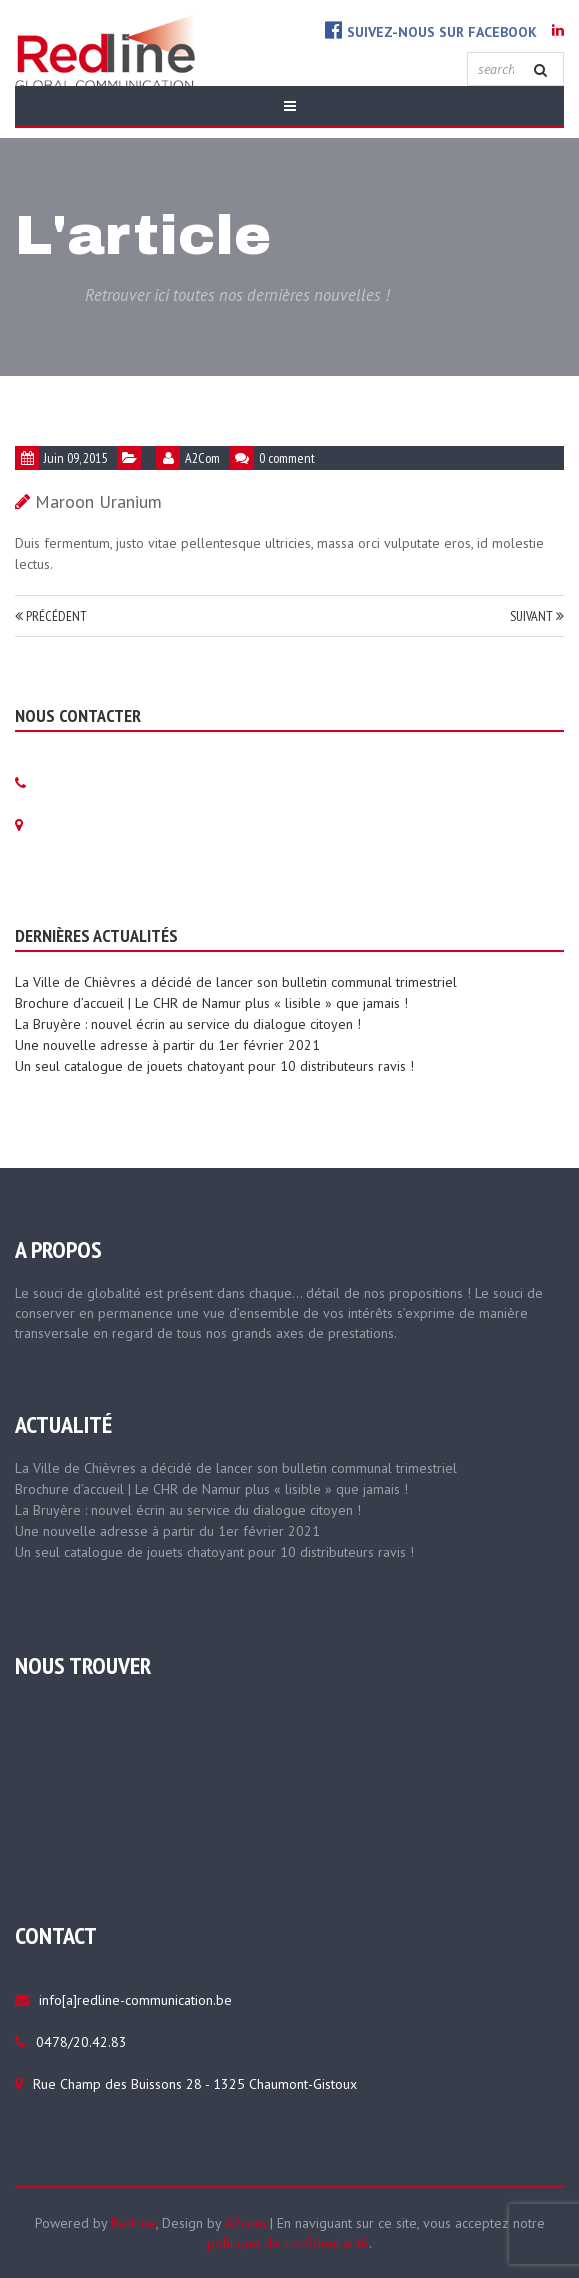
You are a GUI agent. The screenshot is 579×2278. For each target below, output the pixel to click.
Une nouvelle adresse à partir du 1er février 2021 (167, 1045)
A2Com (202, 458)
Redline (133, 2223)
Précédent (51, 616)
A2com (245, 2223)
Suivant (537, 616)
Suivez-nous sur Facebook (431, 30)
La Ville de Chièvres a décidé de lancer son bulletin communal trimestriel (236, 982)
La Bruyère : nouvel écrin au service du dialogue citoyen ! (188, 1024)
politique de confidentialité (288, 2243)
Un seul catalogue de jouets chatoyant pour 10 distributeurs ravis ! (214, 1066)
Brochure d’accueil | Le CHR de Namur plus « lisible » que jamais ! (211, 1003)
